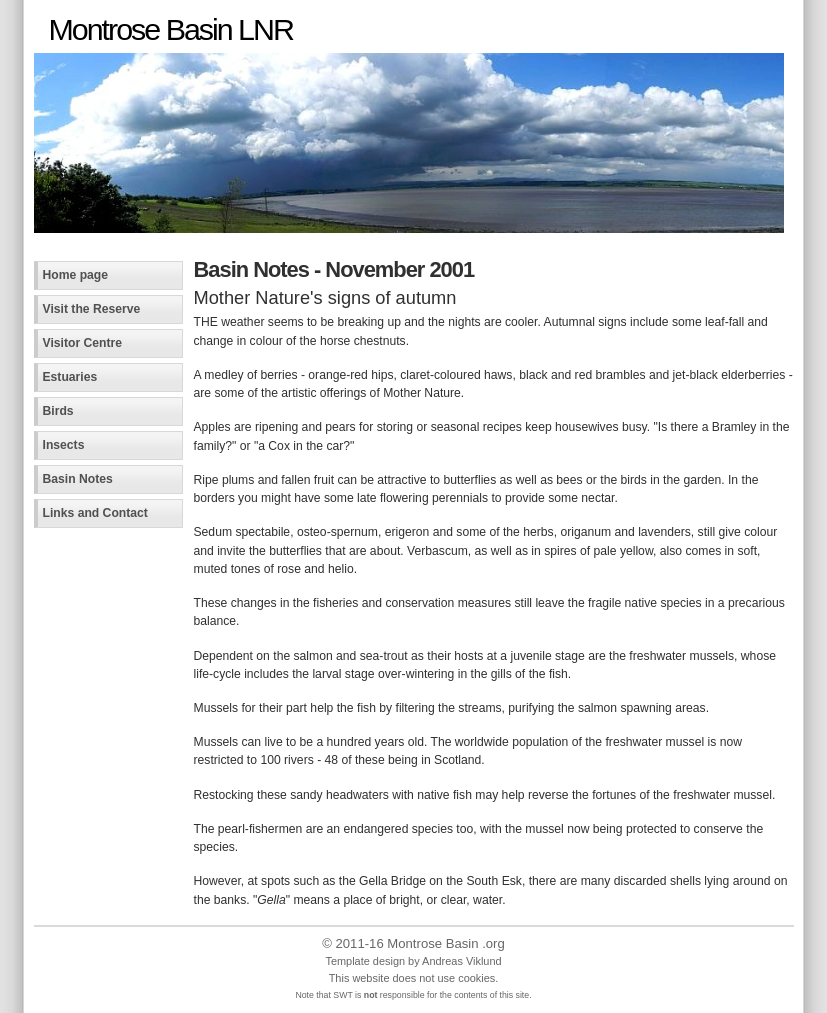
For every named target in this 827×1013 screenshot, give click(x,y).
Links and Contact (95, 513)
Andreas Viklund (461, 961)
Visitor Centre (83, 343)
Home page (76, 275)
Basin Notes (78, 479)
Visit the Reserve (92, 309)
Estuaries (70, 377)
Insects (64, 445)
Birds (58, 411)
